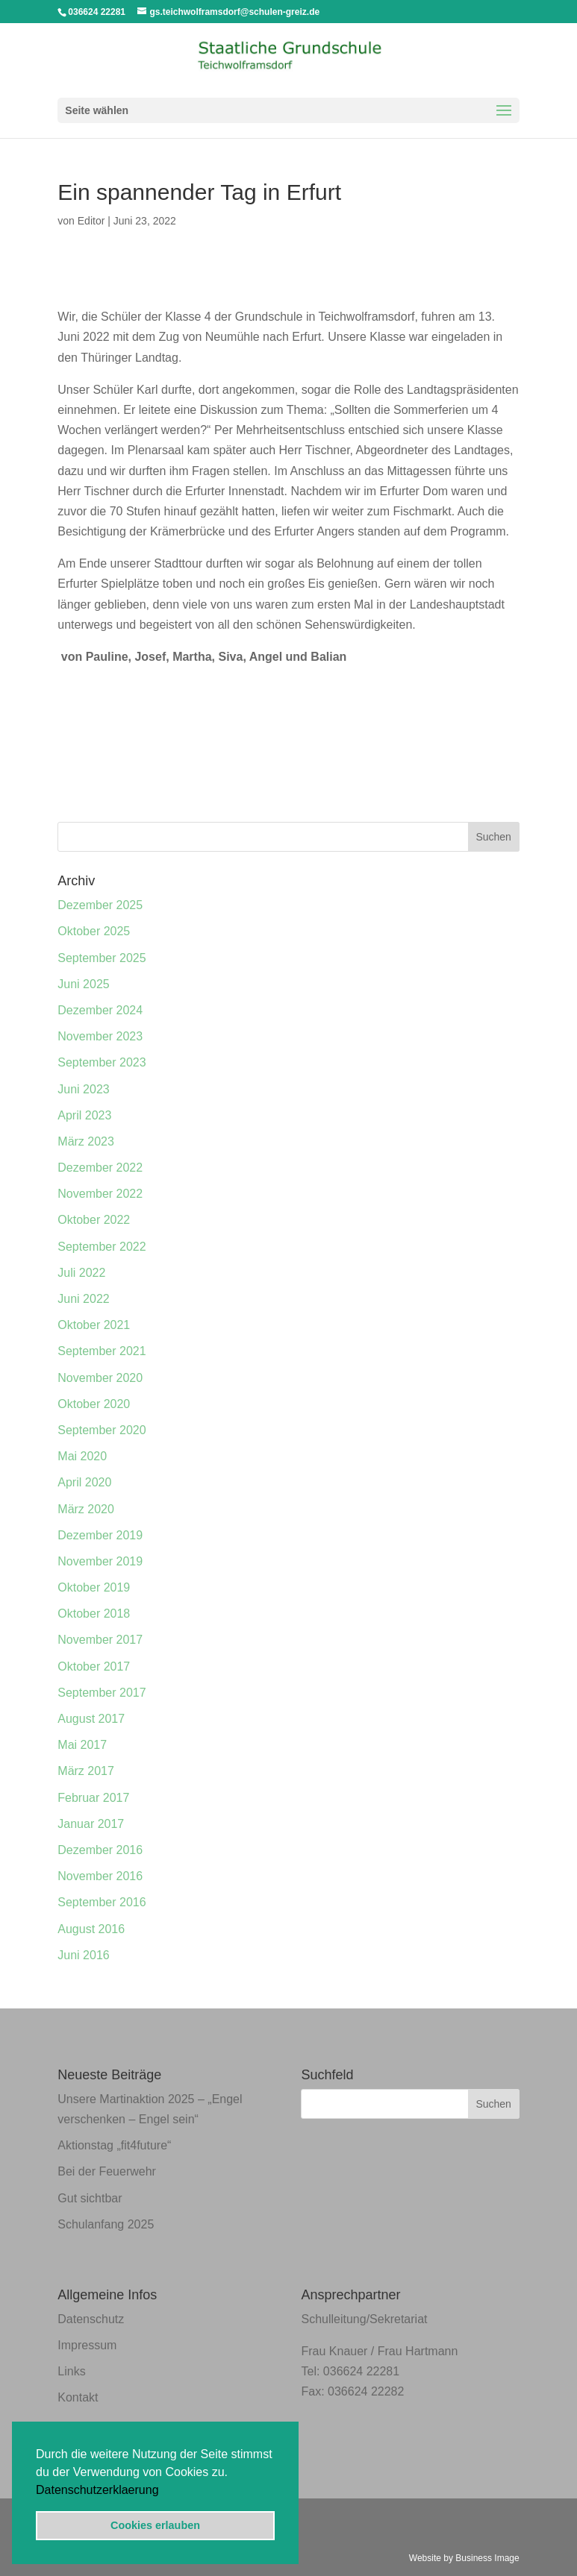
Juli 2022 (81, 1272)
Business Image (487, 2558)
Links (71, 2371)
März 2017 (85, 1771)
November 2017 (100, 1639)
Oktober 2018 (93, 1613)
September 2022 (101, 1246)
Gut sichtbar (89, 2198)
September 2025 (101, 958)
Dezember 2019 (100, 1535)
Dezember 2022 (100, 1167)
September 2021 (101, 1351)
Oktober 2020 (93, 1404)
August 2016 (91, 1929)
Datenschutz (90, 2319)
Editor (91, 221)
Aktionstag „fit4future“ (114, 2145)
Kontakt (77, 2397)
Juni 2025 (83, 984)
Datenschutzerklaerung (97, 2490)
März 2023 (85, 1141)
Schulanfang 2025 (105, 2224)
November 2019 (100, 1561)
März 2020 (85, 1509)
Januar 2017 (90, 1824)
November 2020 (100, 1378)
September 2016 (101, 1902)
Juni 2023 (83, 1089)
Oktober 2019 (93, 1587)
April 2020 (84, 1482)
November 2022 (100, 1193)
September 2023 (101, 1062)
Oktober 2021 (93, 1325)
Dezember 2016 (100, 1850)
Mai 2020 (82, 1456)
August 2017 (91, 1718)
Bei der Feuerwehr (106, 2171)
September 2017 (101, 1692)
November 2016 (100, 1876)
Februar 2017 (93, 1797)
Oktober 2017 (93, 1666)
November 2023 (100, 1036)
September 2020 (101, 1430)
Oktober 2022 (93, 1219)
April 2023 (84, 1115)
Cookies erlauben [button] (155, 2525)
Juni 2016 (83, 1955)
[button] (164, 2491)
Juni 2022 (83, 1298)
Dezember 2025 (100, 905)
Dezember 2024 (100, 1010)
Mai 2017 (82, 1744)
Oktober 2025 (93, 931)
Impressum (86, 2345)
